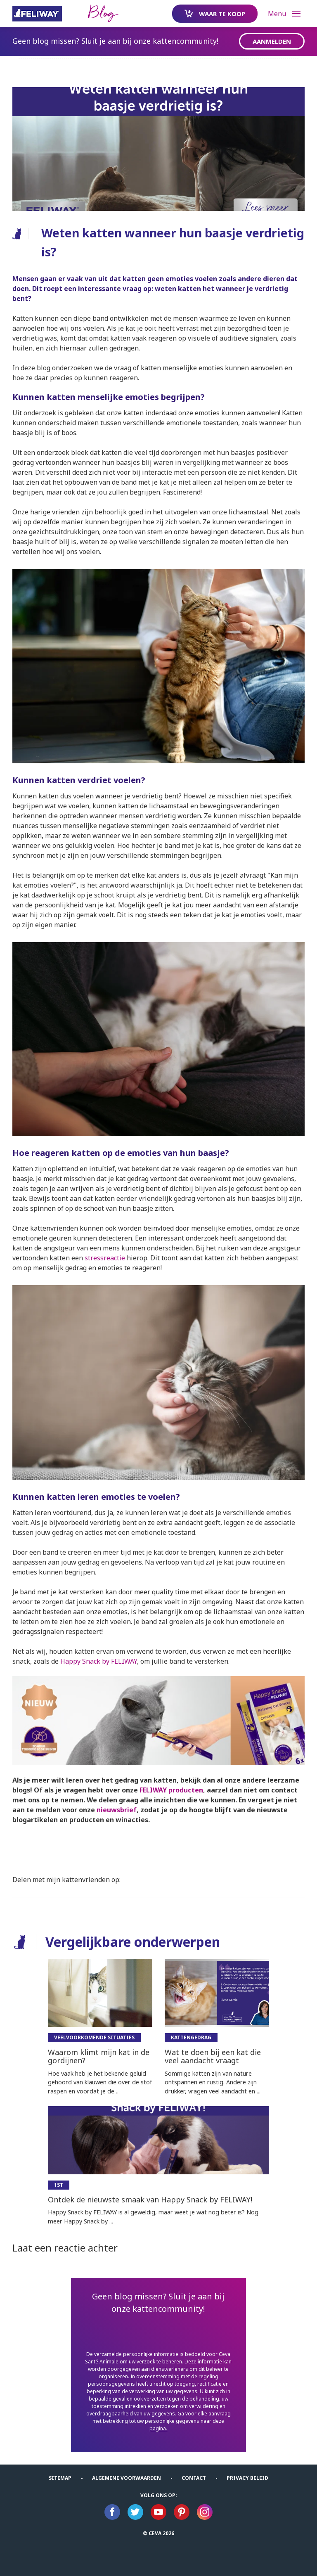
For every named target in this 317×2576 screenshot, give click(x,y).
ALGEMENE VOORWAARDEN (126, 2477)
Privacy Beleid (247, 2477)
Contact (194, 2477)
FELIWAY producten (171, 1790)
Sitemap (60, 2477)
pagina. (158, 2428)
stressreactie (105, 1257)
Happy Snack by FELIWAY (98, 1661)
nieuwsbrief (117, 1809)
